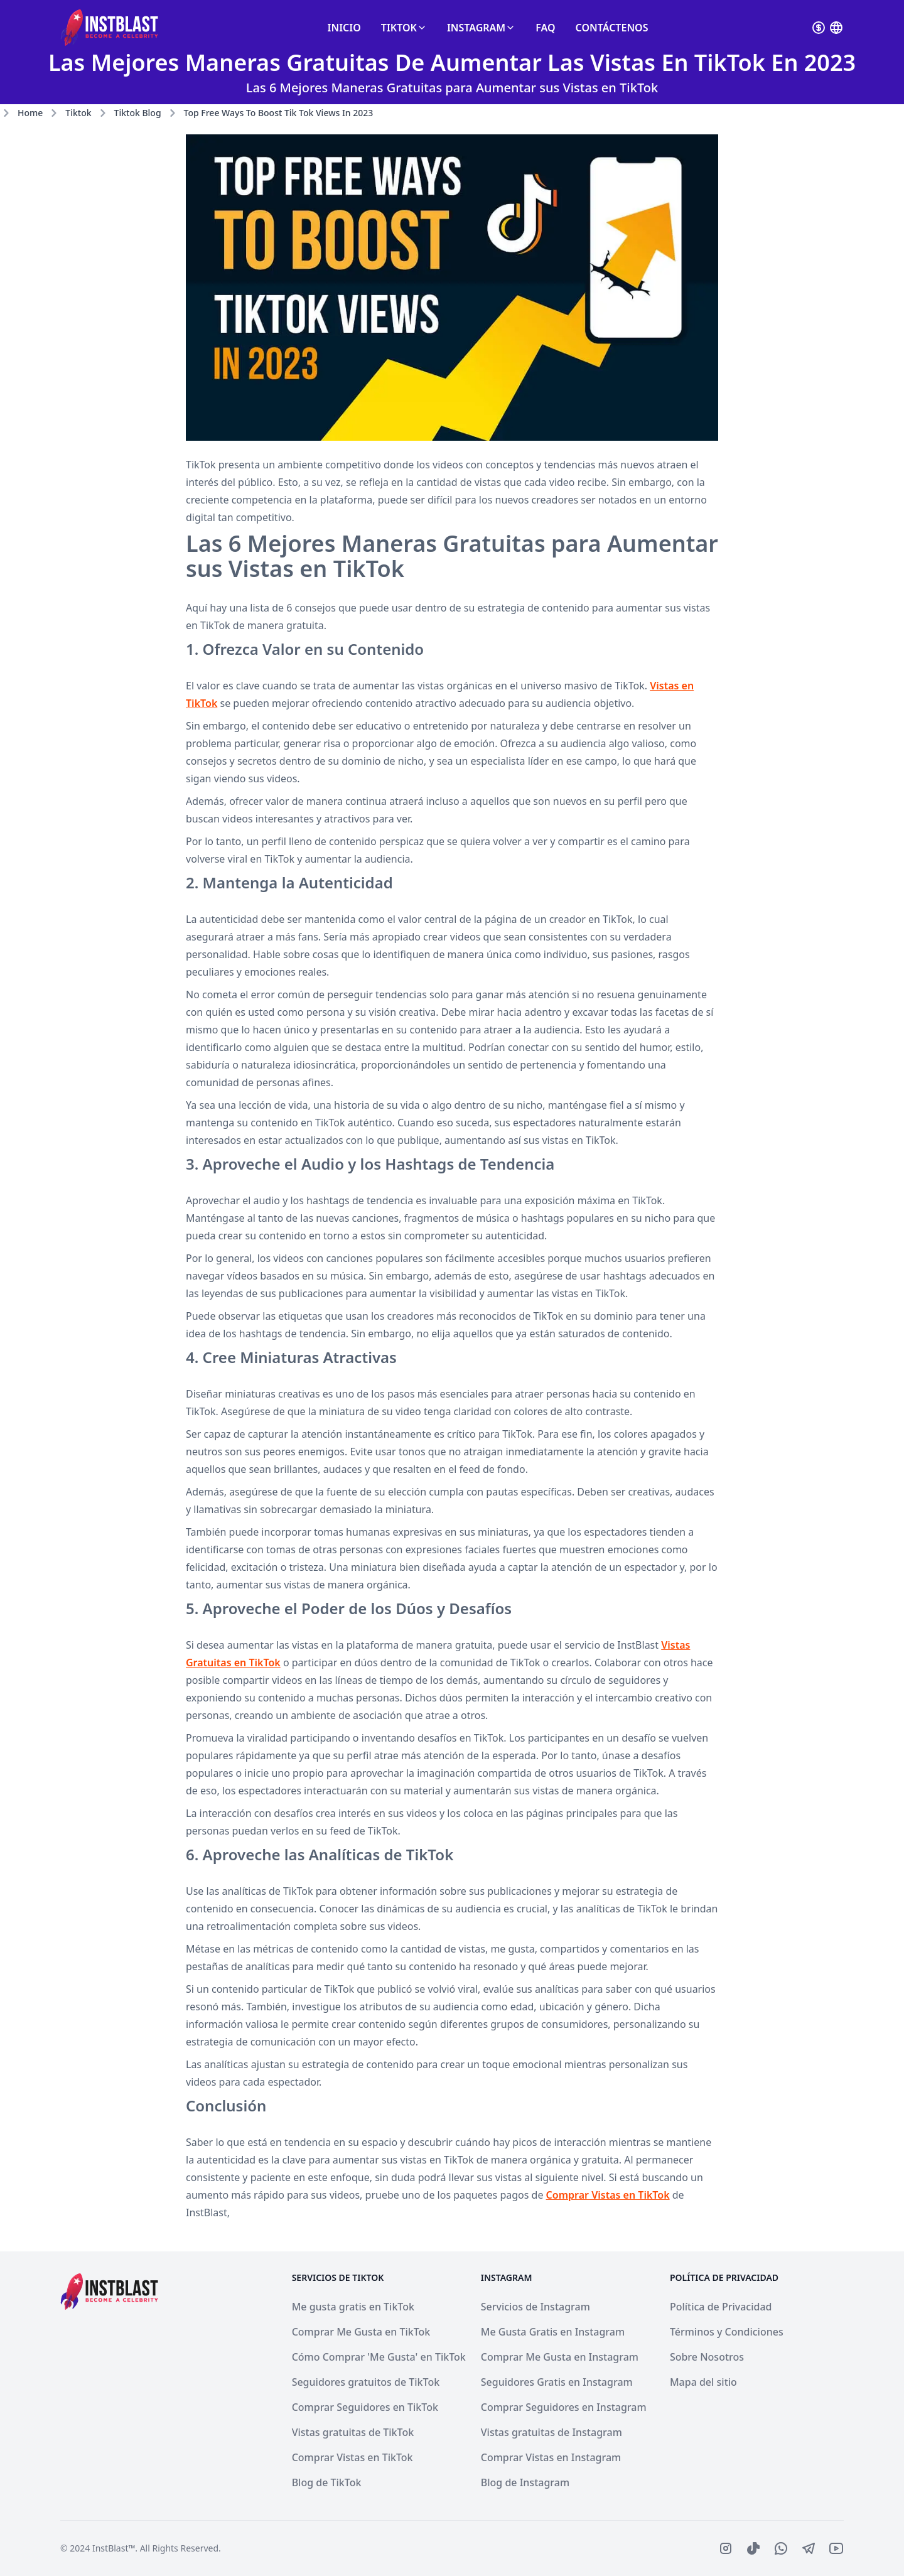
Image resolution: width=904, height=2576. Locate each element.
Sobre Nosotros (707, 2357)
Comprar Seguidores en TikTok (365, 2407)
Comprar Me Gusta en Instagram (559, 2357)
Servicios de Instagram (535, 2307)
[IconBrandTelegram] (808, 2548)
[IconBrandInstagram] (725, 2548)
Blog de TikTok (327, 2482)
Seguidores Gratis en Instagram (557, 2382)
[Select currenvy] (818, 27)
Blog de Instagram (525, 2482)
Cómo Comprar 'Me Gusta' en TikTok (379, 2357)
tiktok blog (137, 113)
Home (30, 113)
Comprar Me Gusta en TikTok (361, 2332)
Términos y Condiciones (726, 2332)
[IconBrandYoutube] (836, 2548)
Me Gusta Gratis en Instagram (553, 2332)
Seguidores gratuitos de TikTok (365, 2382)
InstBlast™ (113, 2548)
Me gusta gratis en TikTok (353, 2307)
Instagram (481, 28)
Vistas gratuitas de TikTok (353, 2432)
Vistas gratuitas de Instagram (551, 2432)
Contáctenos (612, 28)
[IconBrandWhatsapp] (780, 2548)
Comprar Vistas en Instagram (551, 2457)
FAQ (545, 28)
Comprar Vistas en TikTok (608, 2195)
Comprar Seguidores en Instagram (564, 2407)
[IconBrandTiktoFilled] (753, 2548)
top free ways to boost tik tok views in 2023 (279, 113)
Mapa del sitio (703, 2382)
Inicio (344, 28)
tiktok (78, 113)
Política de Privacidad (721, 2307)
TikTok (404, 28)
